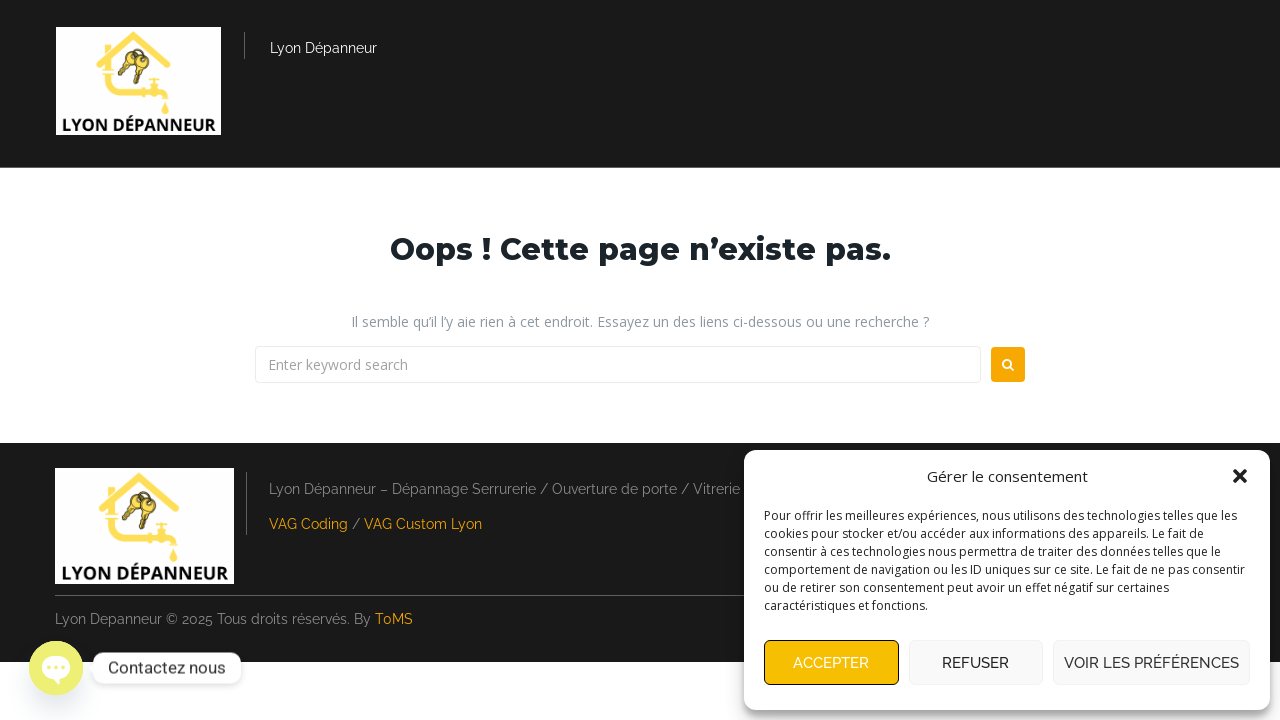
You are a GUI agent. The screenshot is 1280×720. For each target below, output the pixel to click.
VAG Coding (308, 524)
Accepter (831, 663)
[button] (1240, 476)
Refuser (975, 663)
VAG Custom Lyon (423, 524)
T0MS (394, 619)
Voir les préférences (1151, 663)
